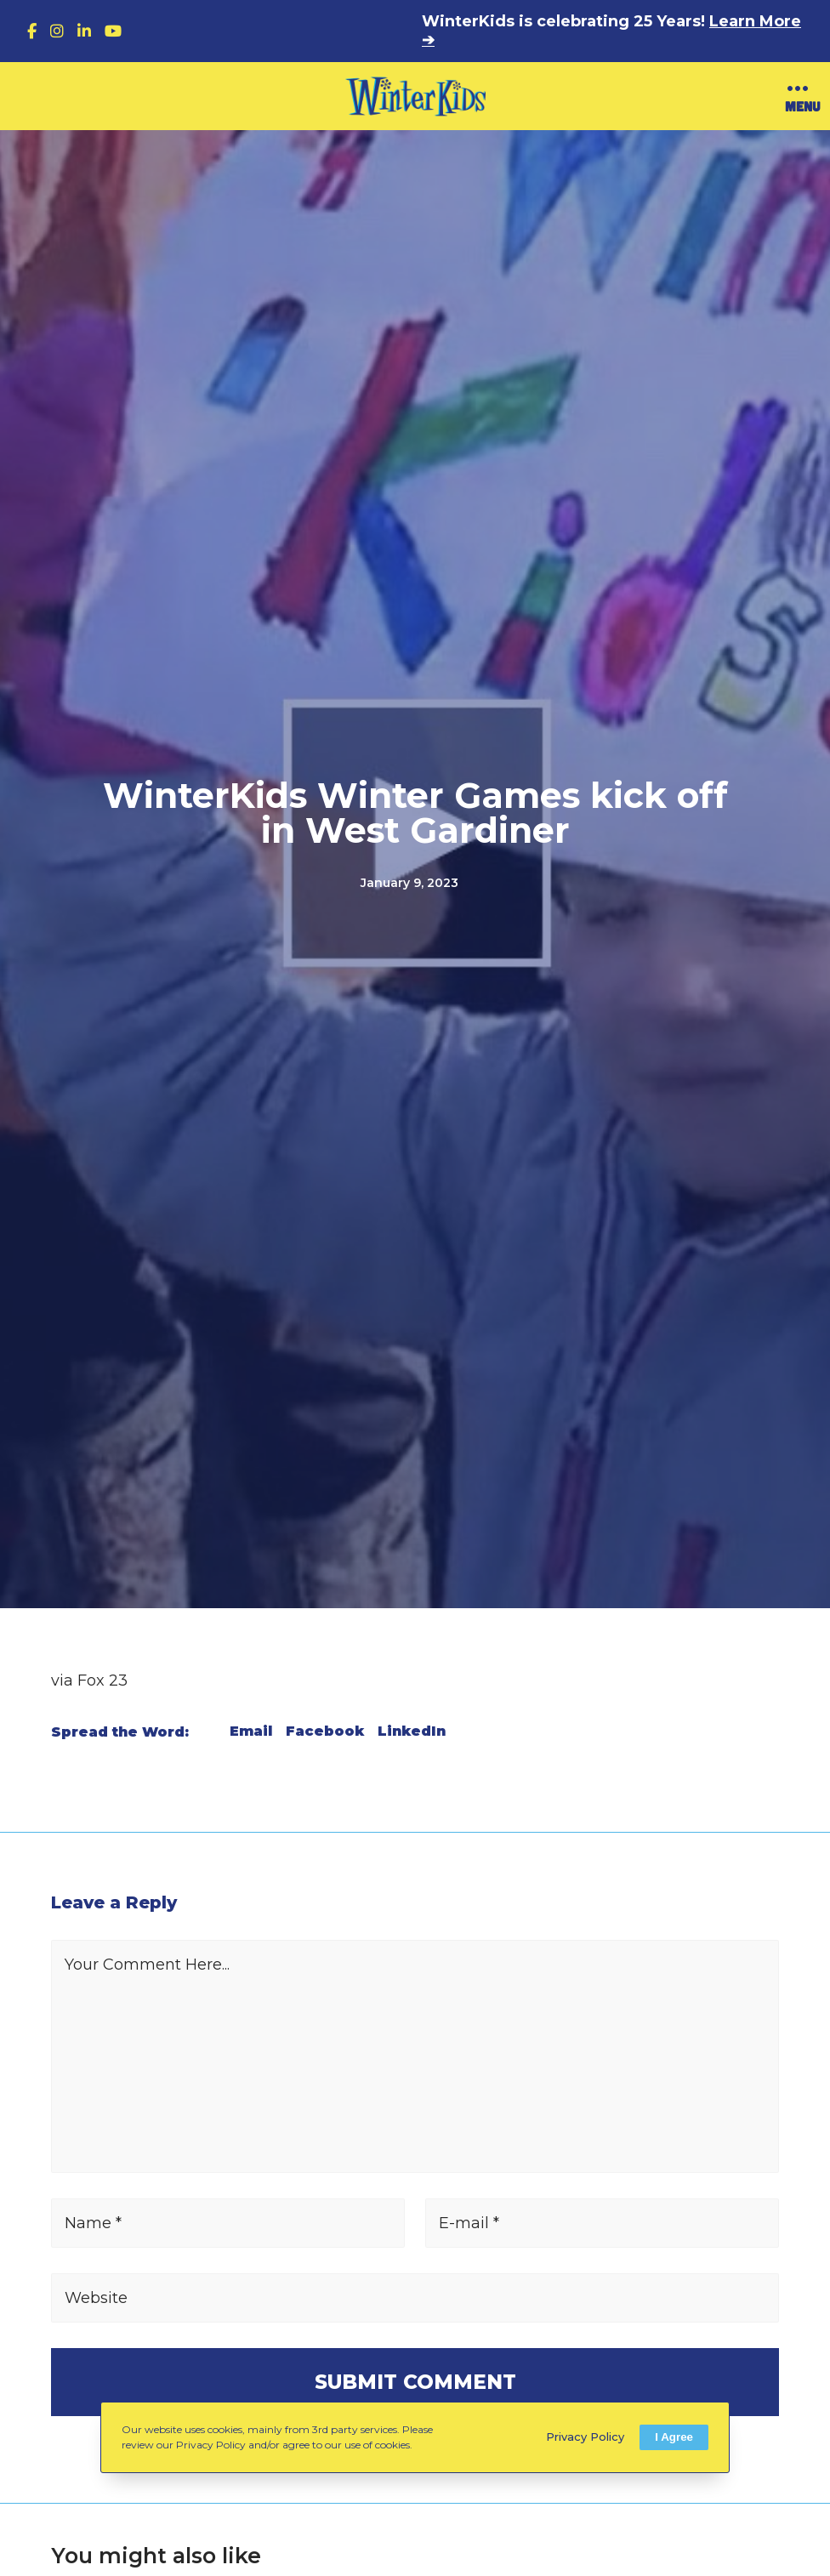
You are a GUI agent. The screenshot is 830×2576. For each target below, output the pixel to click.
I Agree (674, 2437)
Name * (93, 2223)
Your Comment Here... (147, 1964)
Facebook (325, 1731)
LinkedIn (412, 1731)
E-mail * (469, 2223)
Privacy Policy (585, 2436)
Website (96, 2298)
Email (251, 1731)
